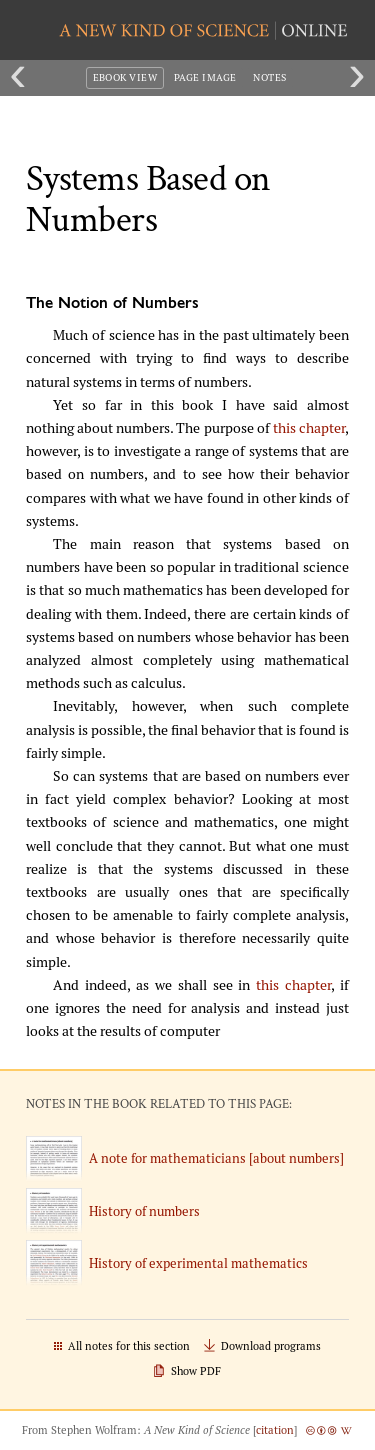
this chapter (309, 428)
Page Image (205, 77)
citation (275, 1430)
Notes (269, 77)
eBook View (125, 77)
